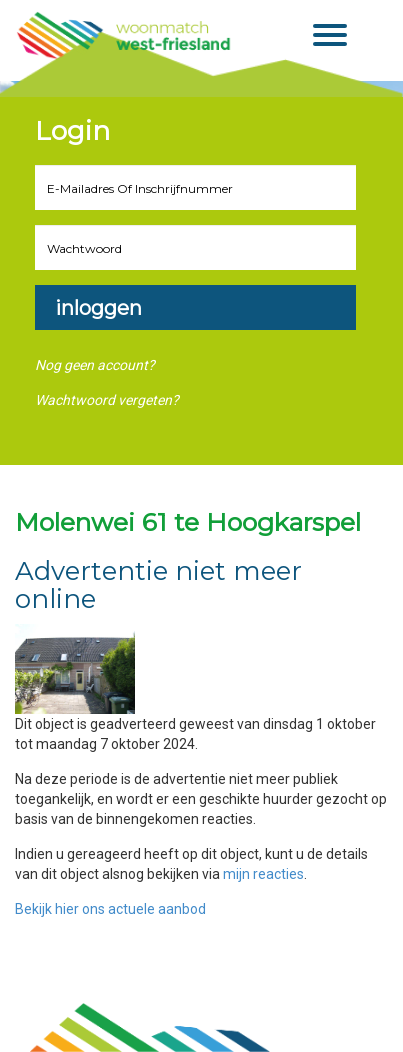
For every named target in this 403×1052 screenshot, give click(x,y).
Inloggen (98, 308)
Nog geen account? (95, 365)
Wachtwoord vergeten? (107, 400)
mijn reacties (263, 874)
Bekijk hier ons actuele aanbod (110, 909)
